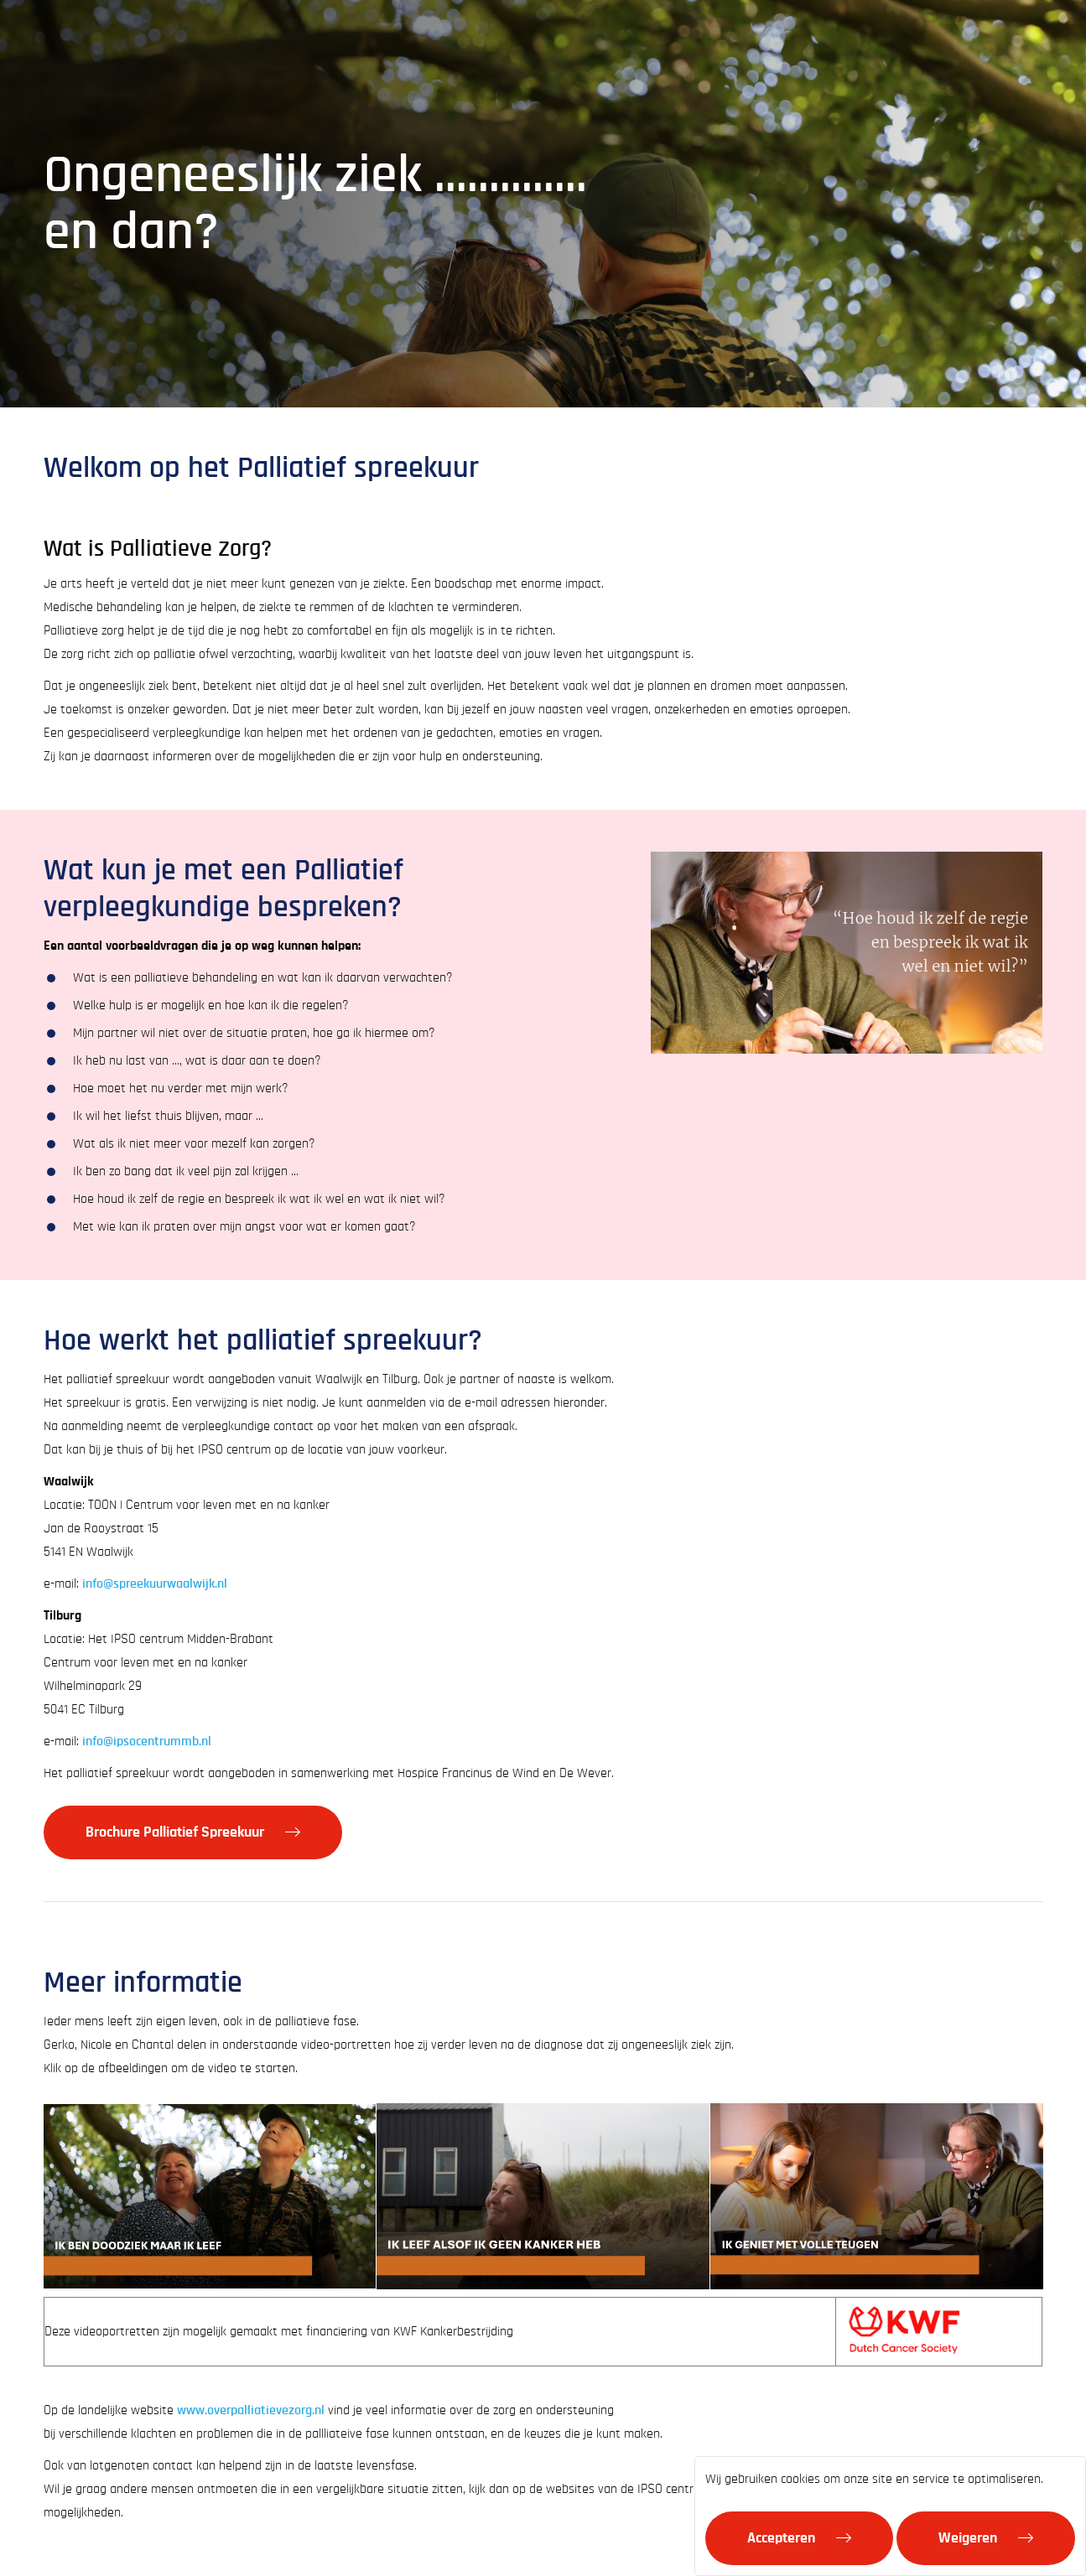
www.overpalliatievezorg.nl (251, 2410)
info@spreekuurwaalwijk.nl (154, 1583)
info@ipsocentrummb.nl (146, 1741)
